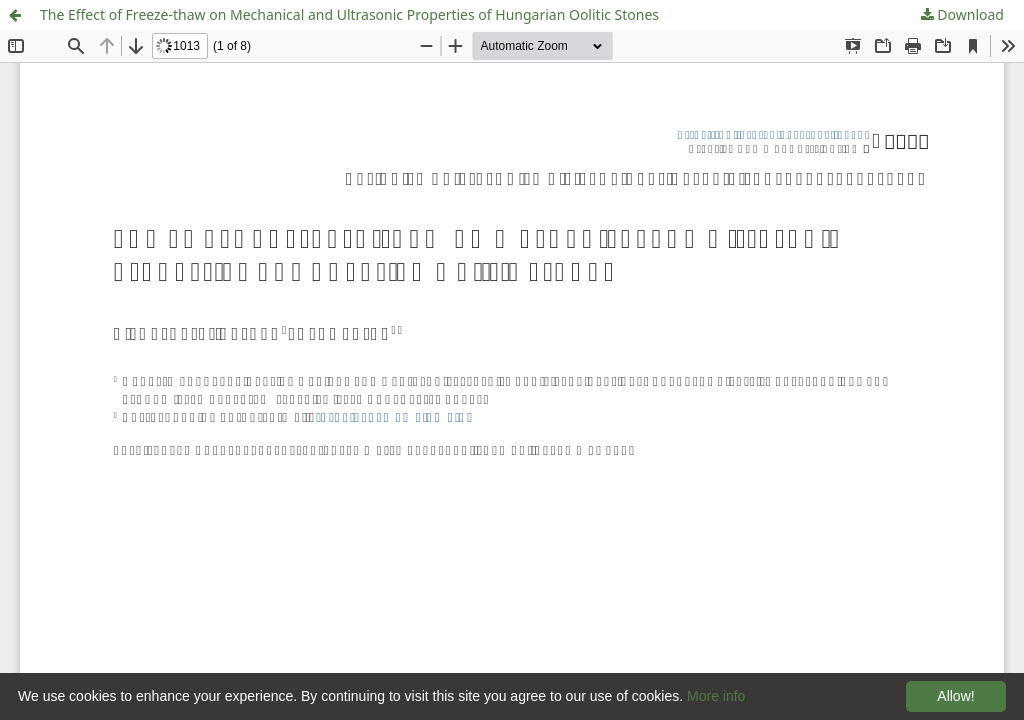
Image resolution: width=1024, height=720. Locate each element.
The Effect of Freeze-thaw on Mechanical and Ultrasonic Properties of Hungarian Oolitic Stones (349, 14)
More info (716, 696)
